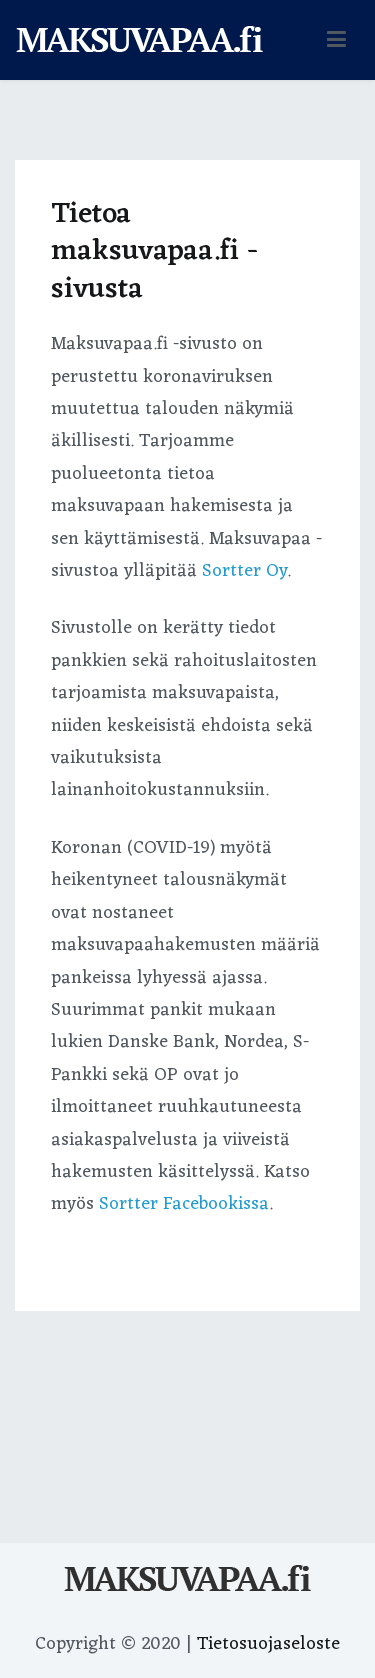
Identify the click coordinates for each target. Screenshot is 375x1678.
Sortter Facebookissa (184, 1204)
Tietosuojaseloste (268, 1644)
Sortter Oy (244, 571)
